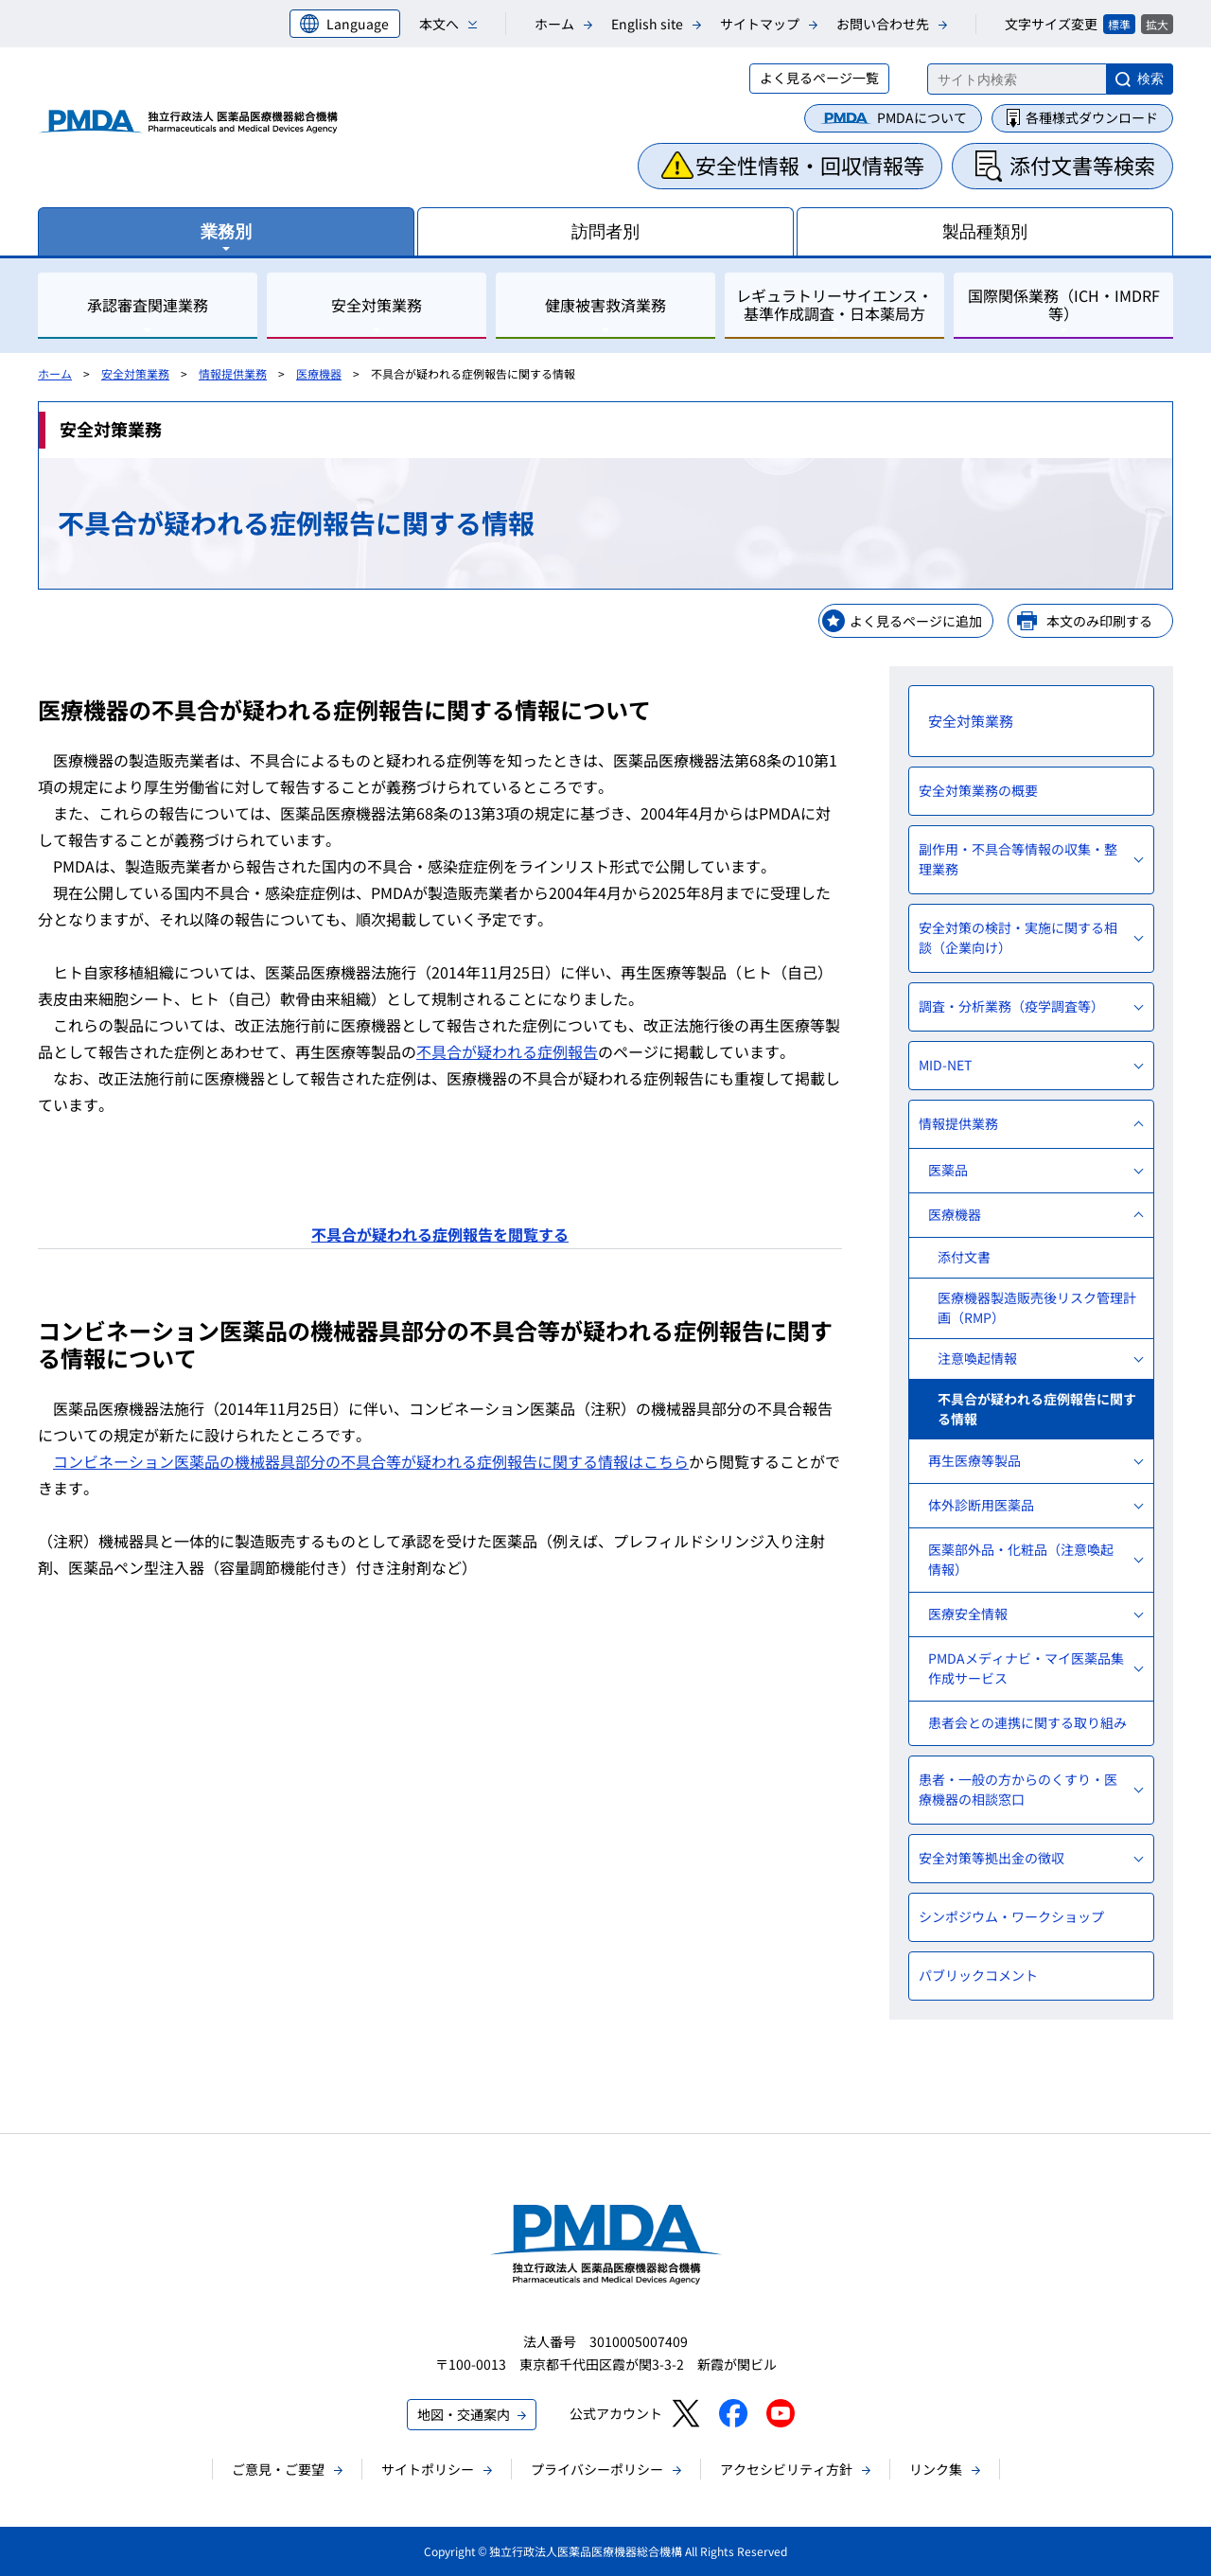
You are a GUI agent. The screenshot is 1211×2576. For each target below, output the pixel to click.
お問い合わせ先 (882, 23)
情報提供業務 (233, 373)
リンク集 (935, 2469)
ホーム (554, 23)
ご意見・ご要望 (278, 2469)
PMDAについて (922, 117)
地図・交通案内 (463, 2414)
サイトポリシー (427, 2469)
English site (647, 23)
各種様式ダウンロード (1092, 117)
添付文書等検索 (1082, 165)
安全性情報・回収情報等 (809, 165)
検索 (1150, 78)
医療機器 (319, 373)
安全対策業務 (135, 373)
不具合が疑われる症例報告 (507, 1051)
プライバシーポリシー (597, 2469)
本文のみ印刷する (1099, 620)
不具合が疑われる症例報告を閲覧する (440, 1234)
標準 (1119, 24)
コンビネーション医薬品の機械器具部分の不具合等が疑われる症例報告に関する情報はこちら (371, 1461)
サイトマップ (759, 23)
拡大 (1157, 24)
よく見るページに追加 (916, 620)
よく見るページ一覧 (819, 77)
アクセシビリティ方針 (786, 2469)
